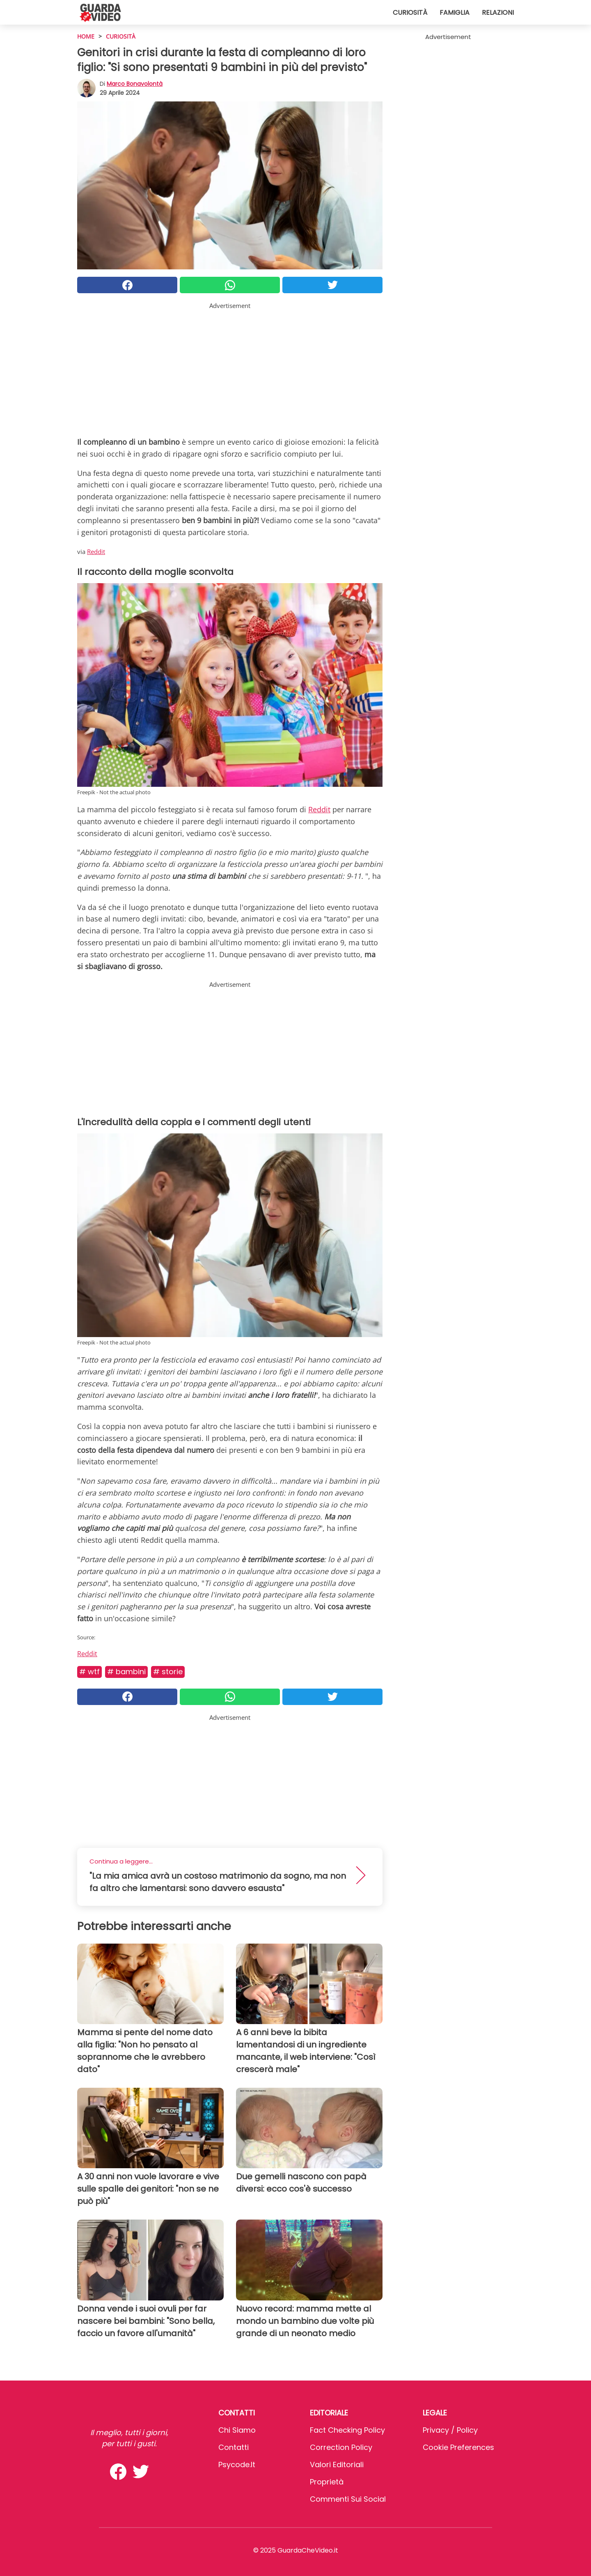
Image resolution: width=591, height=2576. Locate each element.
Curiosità (410, 12)
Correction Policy (341, 2447)
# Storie (168, 1671)
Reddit (96, 551)
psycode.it (236, 2464)
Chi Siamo (237, 2430)
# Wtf (89, 1671)
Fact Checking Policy (347, 2430)
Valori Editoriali (337, 2464)
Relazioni (498, 12)
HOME (85, 36)
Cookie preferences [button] (458, 2447)
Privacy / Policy (450, 2430)
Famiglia (455, 12)
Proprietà (327, 2482)
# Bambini (126, 1671)
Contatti (233, 2447)
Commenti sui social (348, 2499)
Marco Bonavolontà (135, 84)
